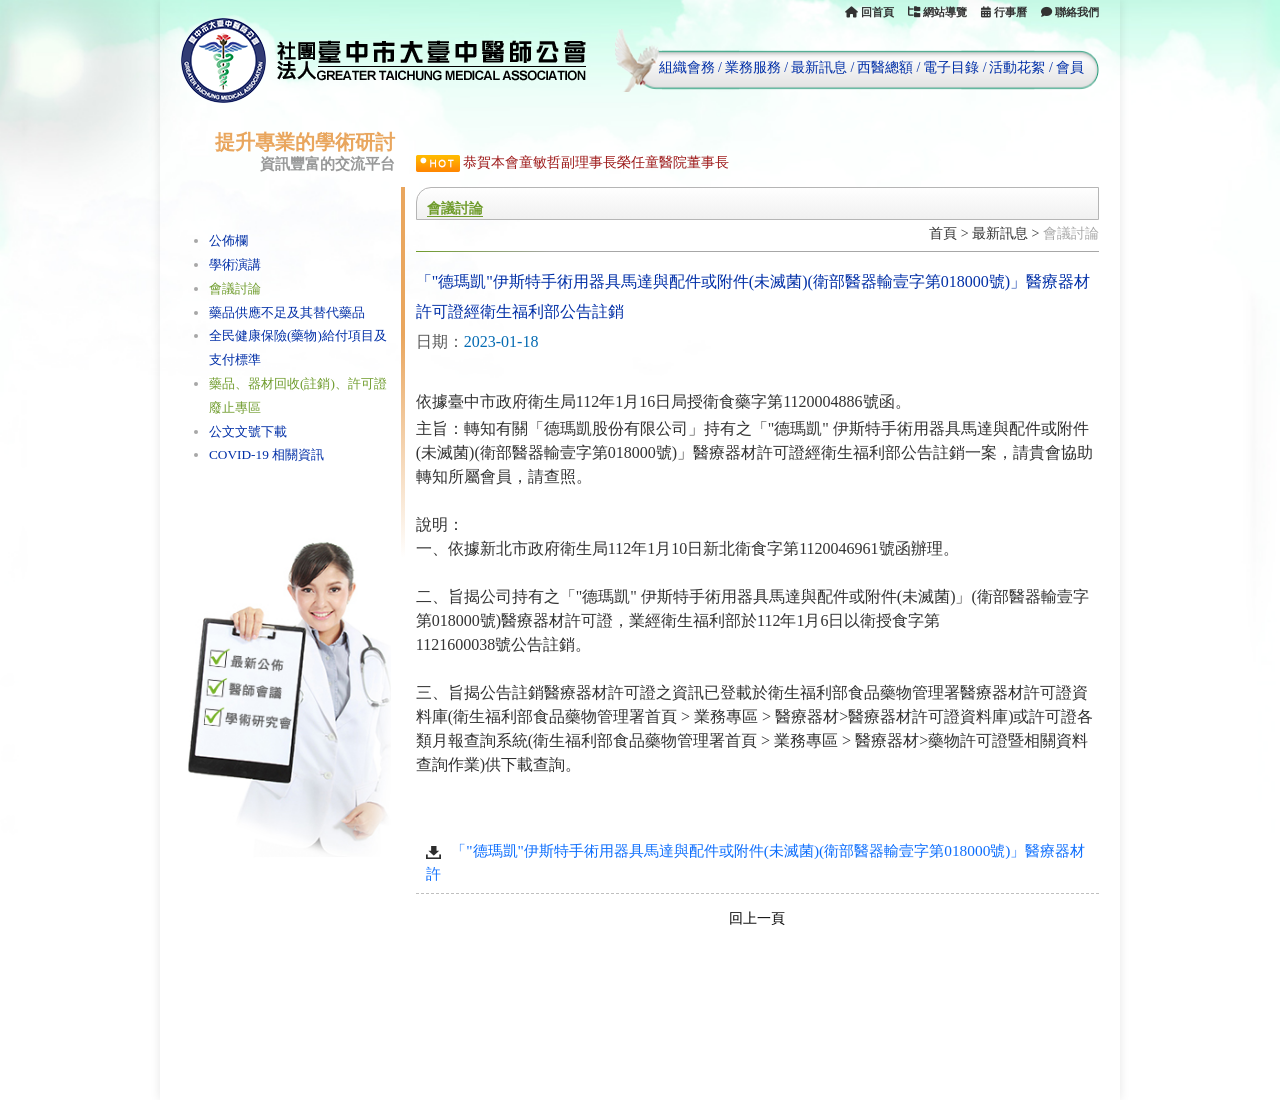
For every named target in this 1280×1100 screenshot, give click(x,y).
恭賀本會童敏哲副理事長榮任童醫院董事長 (596, 162)
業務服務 (753, 67)
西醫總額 (885, 67)
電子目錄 (951, 67)
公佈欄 (228, 240)
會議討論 (235, 288)
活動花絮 (1017, 67)
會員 (1070, 67)
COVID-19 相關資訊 (266, 454)
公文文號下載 (248, 431)
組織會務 (687, 67)
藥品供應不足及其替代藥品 (287, 312)
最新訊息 (819, 67)
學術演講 (235, 264)
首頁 (943, 233)
